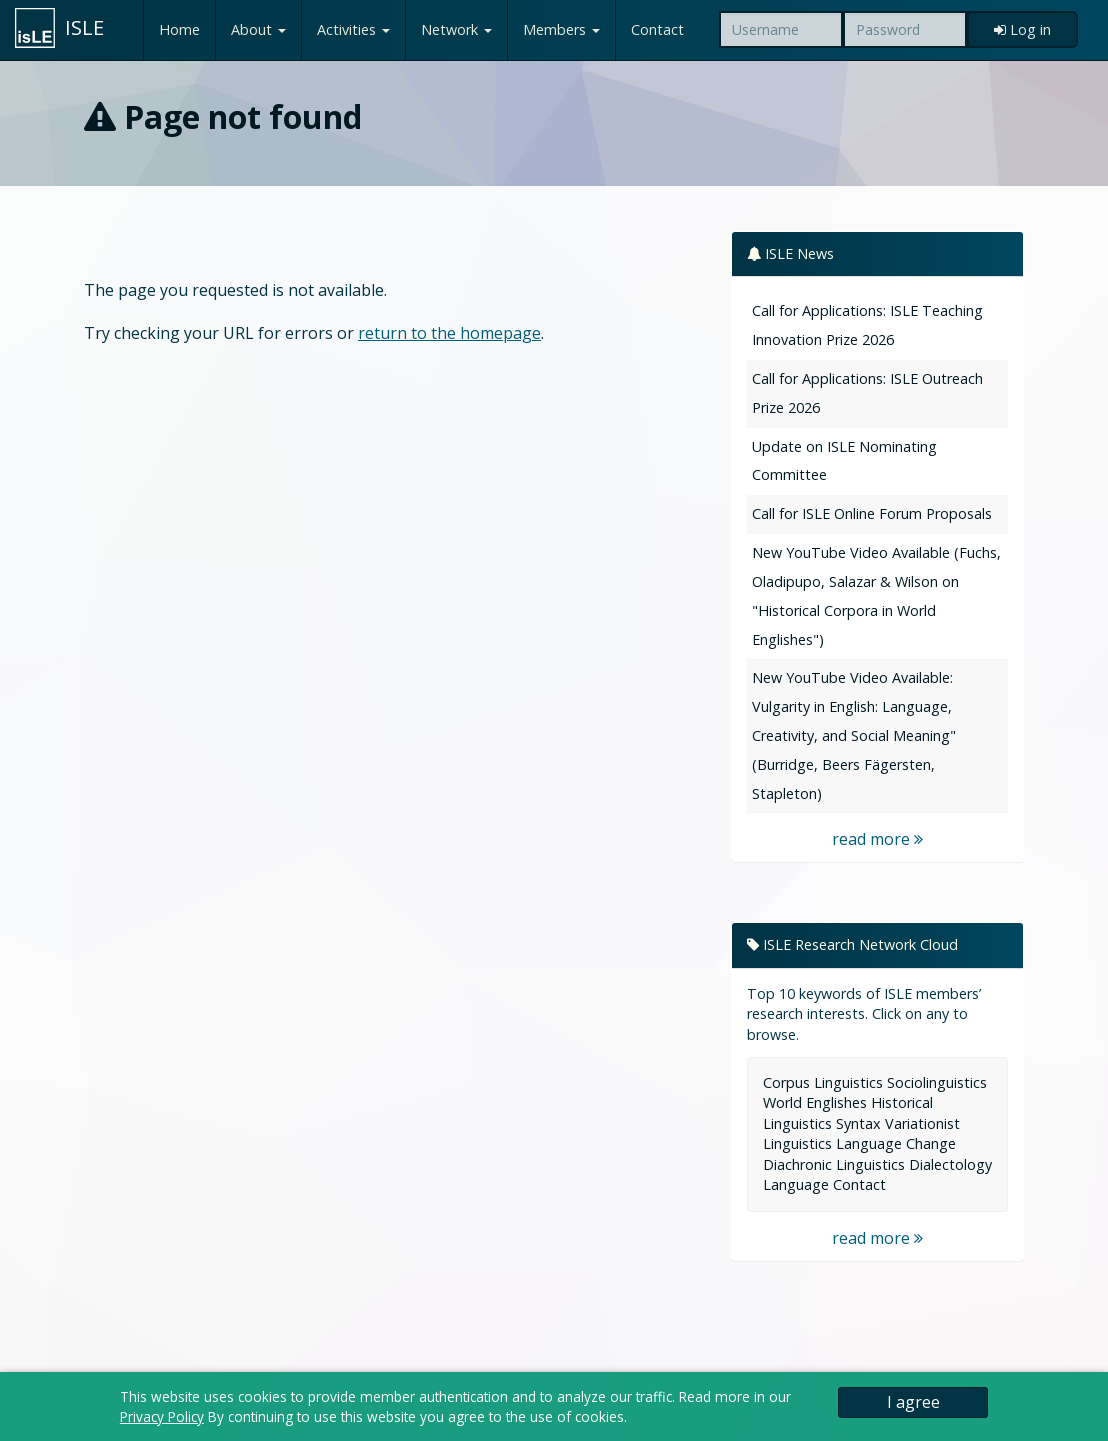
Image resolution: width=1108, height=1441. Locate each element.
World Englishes (815, 1102)
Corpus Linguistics (823, 1082)
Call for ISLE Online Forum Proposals (872, 513)
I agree (913, 1402)
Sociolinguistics (937, 1082)
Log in (1022, 29)
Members (561, 29)
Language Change (896, 1143)
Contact (657, 29)
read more (877, 839)
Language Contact (824, 1184)
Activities (353, 29)
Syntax (858, 1123)
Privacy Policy (162, 1416)
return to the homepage (449, 333)
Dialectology (950, 1164)
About (258, 29)
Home (179, 29)
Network (456, 29)
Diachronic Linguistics (834, 1164)
